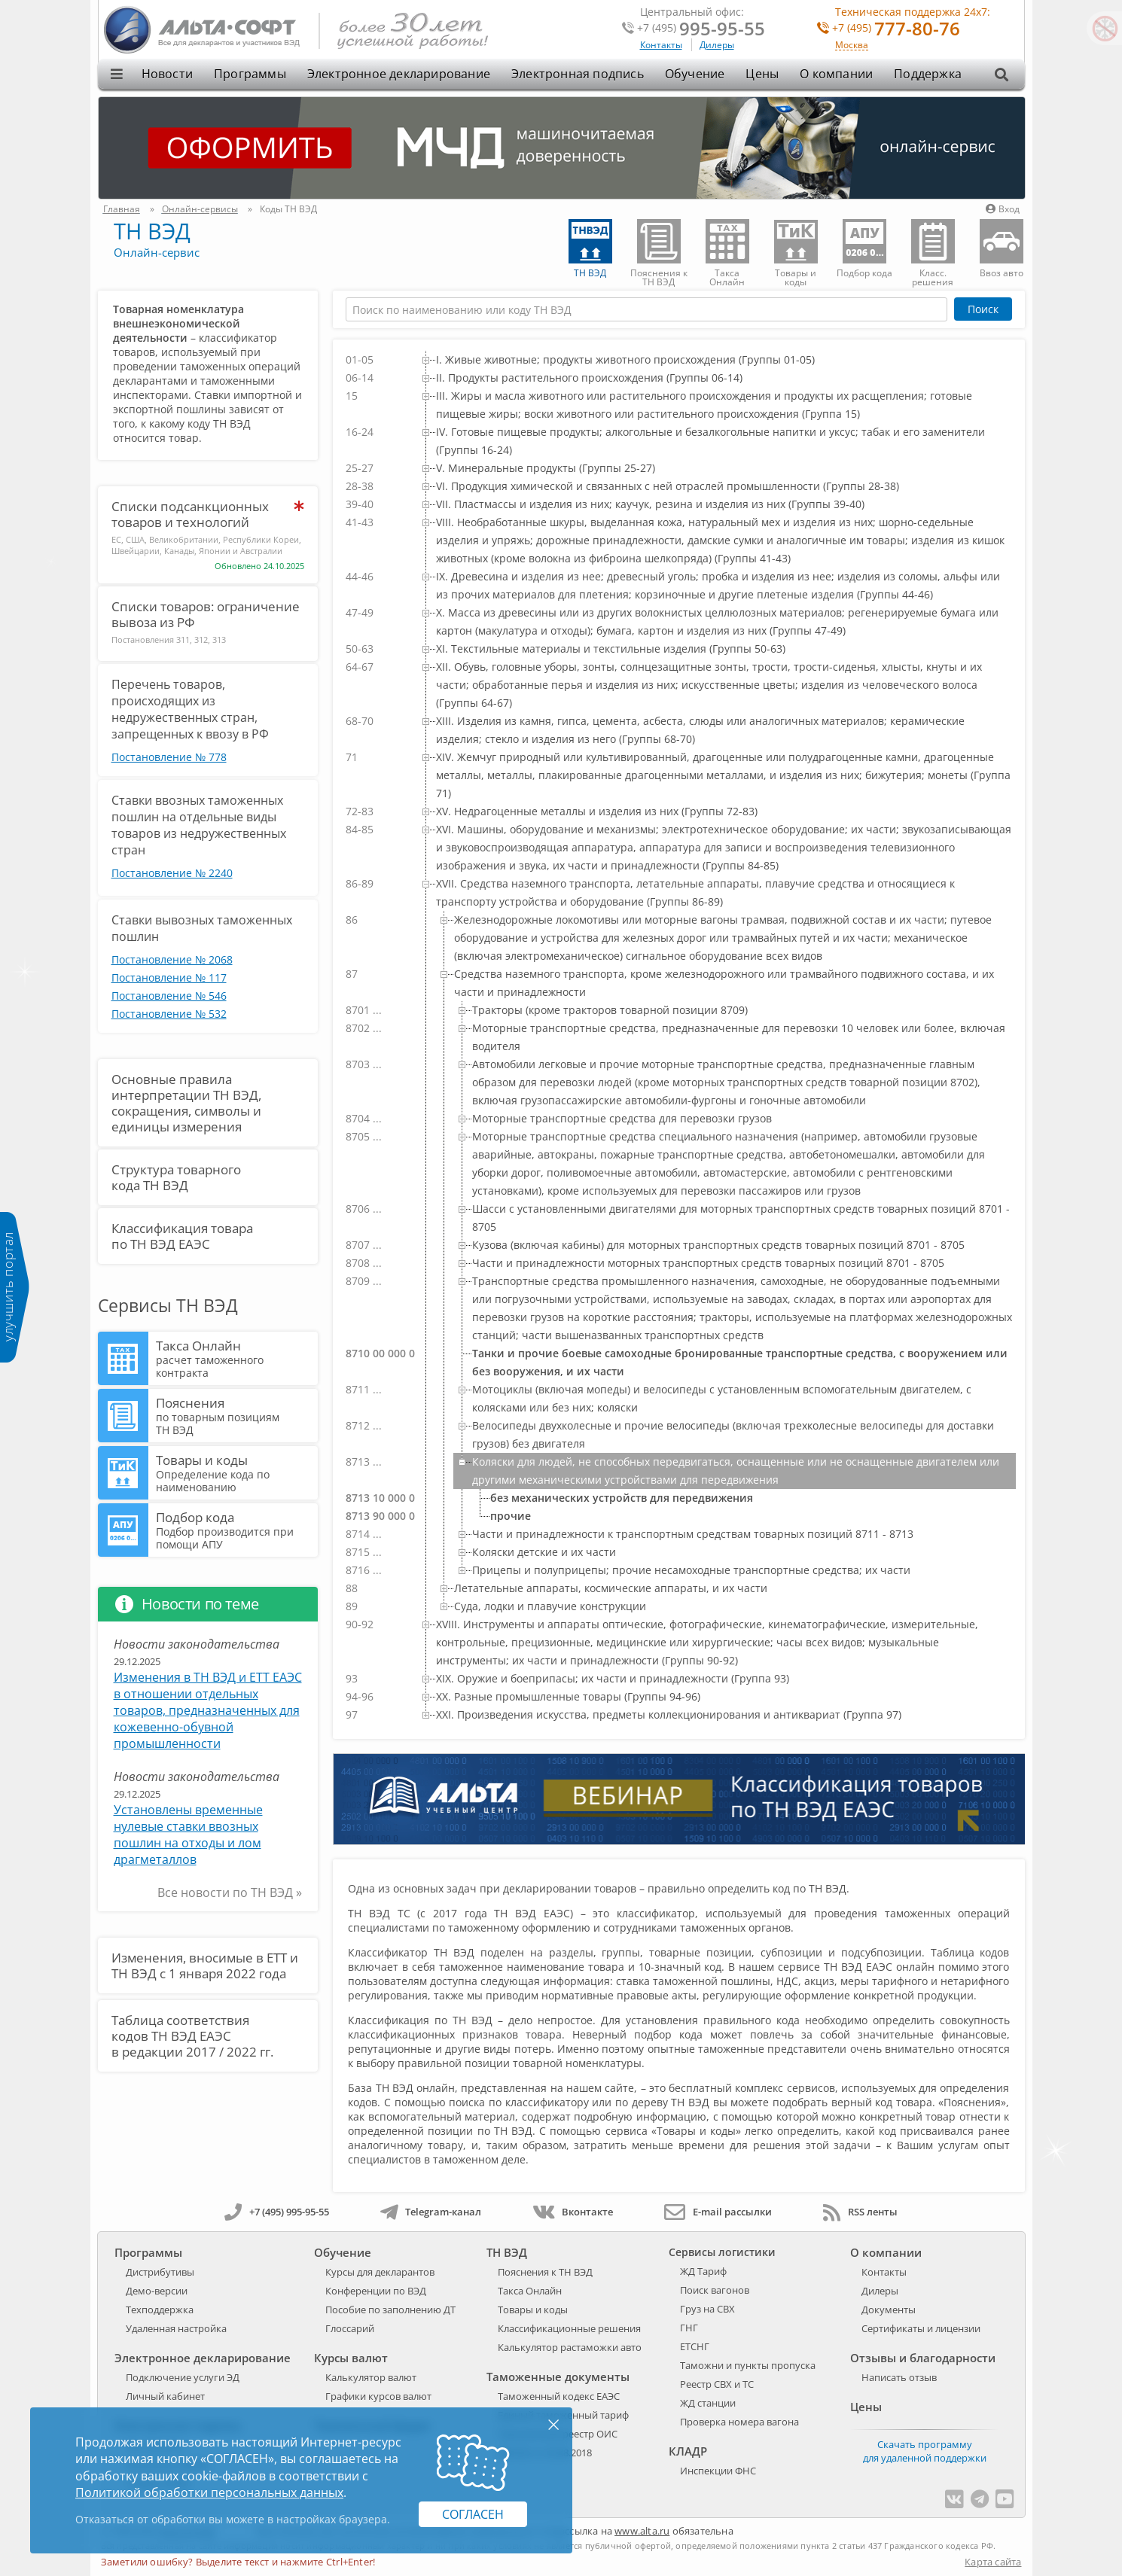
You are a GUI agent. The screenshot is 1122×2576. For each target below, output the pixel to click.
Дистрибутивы (160, 2272)
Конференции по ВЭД (375, 2290)
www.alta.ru (641, 2531)
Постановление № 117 (169, 977)
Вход (1003, 208)
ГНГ (689, 2327)
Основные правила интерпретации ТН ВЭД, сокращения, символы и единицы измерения (186, 1102)
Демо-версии (157, 2290)
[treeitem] (716, 360)
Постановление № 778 (169, 757)
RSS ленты (860, 2211)
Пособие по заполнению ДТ (390, 2309)
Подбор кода (235, 1530)
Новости (167, 73)
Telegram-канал (430, 2211)
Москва (851, 45)
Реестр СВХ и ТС (717, 2384)
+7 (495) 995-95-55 (276, 2211)
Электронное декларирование (398, 73)
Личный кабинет (165, 2396)
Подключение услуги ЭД (182, 2377)
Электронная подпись (577, 73)
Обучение (695, 73)
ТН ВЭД (152, 230)
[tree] (678, 1037)
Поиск (983, 309)
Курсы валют (351, 2357)
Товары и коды (235, 1472)
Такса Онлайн (235, 1358)
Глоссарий (349, 2328)
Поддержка (928, 73)
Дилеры (717, 44)
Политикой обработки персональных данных (209, 2492)
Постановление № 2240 (172, 873)
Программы (250, 73)
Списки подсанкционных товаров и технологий (190, 514)
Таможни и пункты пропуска (748, 2365)
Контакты (661, 44)
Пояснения (235, 1415)
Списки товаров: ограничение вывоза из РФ (205, 614)
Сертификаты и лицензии (920, 2328)
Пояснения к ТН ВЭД (545, 2272)
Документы (888, 2309)
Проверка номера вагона (739, 2421)
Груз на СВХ (707, 2309)
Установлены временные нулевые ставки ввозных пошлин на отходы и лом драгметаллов (188, 1834)
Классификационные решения (569, 2328)
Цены (762, 73)
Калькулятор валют (370, 2377)
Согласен (473, 2514)
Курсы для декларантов (379, 2272)
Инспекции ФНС (718, 2470)
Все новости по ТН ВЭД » (229, 1892)
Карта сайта (993, 2561)
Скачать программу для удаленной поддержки (924, 2451)
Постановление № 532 (169, 1013)
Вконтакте (572, 2211)
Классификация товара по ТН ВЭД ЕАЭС (182, 1236)
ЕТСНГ (694, 2346)
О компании (836, 73)
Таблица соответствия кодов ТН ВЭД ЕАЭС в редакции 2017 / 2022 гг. (192, 2035)
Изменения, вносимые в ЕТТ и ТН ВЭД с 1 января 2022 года (204, 1965)
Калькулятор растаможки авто (570, 2347)
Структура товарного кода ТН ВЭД (176, 1177)
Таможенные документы (558, 2376)
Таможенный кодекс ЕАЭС (559, 2396)
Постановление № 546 (169, 995)
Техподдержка (160, 2309)
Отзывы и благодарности (922, 2357)
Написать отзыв (899, 2377)
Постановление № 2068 (172, 959)
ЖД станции (708, 2403)
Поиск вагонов (714, 2290)
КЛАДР (688, 2451)
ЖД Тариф (703, 2271)
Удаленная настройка (176, 2328)
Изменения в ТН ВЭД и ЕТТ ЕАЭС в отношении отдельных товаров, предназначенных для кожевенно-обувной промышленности (208, 1710)
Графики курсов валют (378, 2396)
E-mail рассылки (718, 2211)
